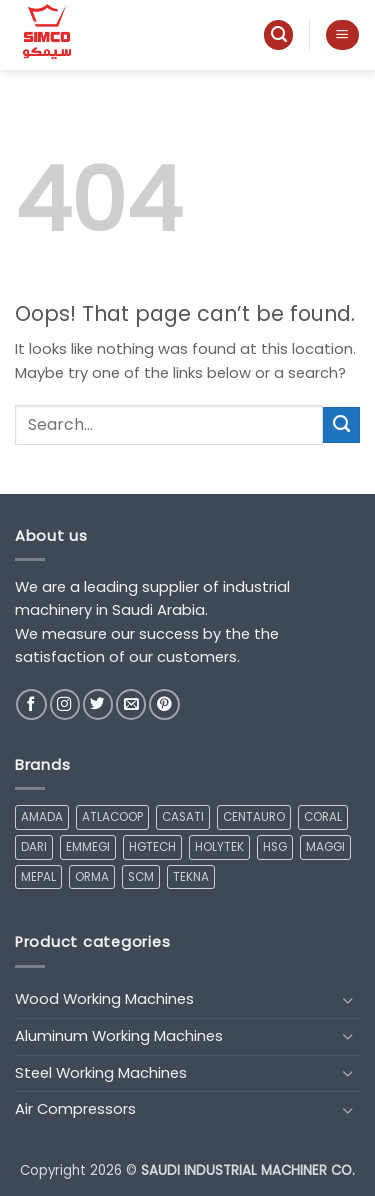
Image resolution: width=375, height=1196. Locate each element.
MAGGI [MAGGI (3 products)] (325, 847)
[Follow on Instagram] (65, 704)
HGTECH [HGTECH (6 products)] (152, 847)
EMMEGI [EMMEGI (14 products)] (88, 847)
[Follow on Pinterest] (164, 704)
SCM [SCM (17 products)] (141, 877)
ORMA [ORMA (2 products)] (92, 877)
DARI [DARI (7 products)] (34, 847)
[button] (278, 35)
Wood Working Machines (104, 999)
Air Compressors (75, 1109)
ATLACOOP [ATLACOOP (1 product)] (112, 817)
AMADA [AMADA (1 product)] (42, 817)
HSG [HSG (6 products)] (275, 847)
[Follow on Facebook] (31, 704)
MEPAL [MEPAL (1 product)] (38, 877)
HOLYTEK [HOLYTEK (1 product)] (219, 847)
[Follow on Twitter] (98, 704)
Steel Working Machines (101, 1073)
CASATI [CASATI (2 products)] (183, 817)
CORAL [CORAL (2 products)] (323, 817)
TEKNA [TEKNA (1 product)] (191, 877)
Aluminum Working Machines (119, 1036)
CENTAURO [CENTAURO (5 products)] (254, 817)
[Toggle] (348, 1000)
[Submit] (341, 425)
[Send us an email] (131, 704)
